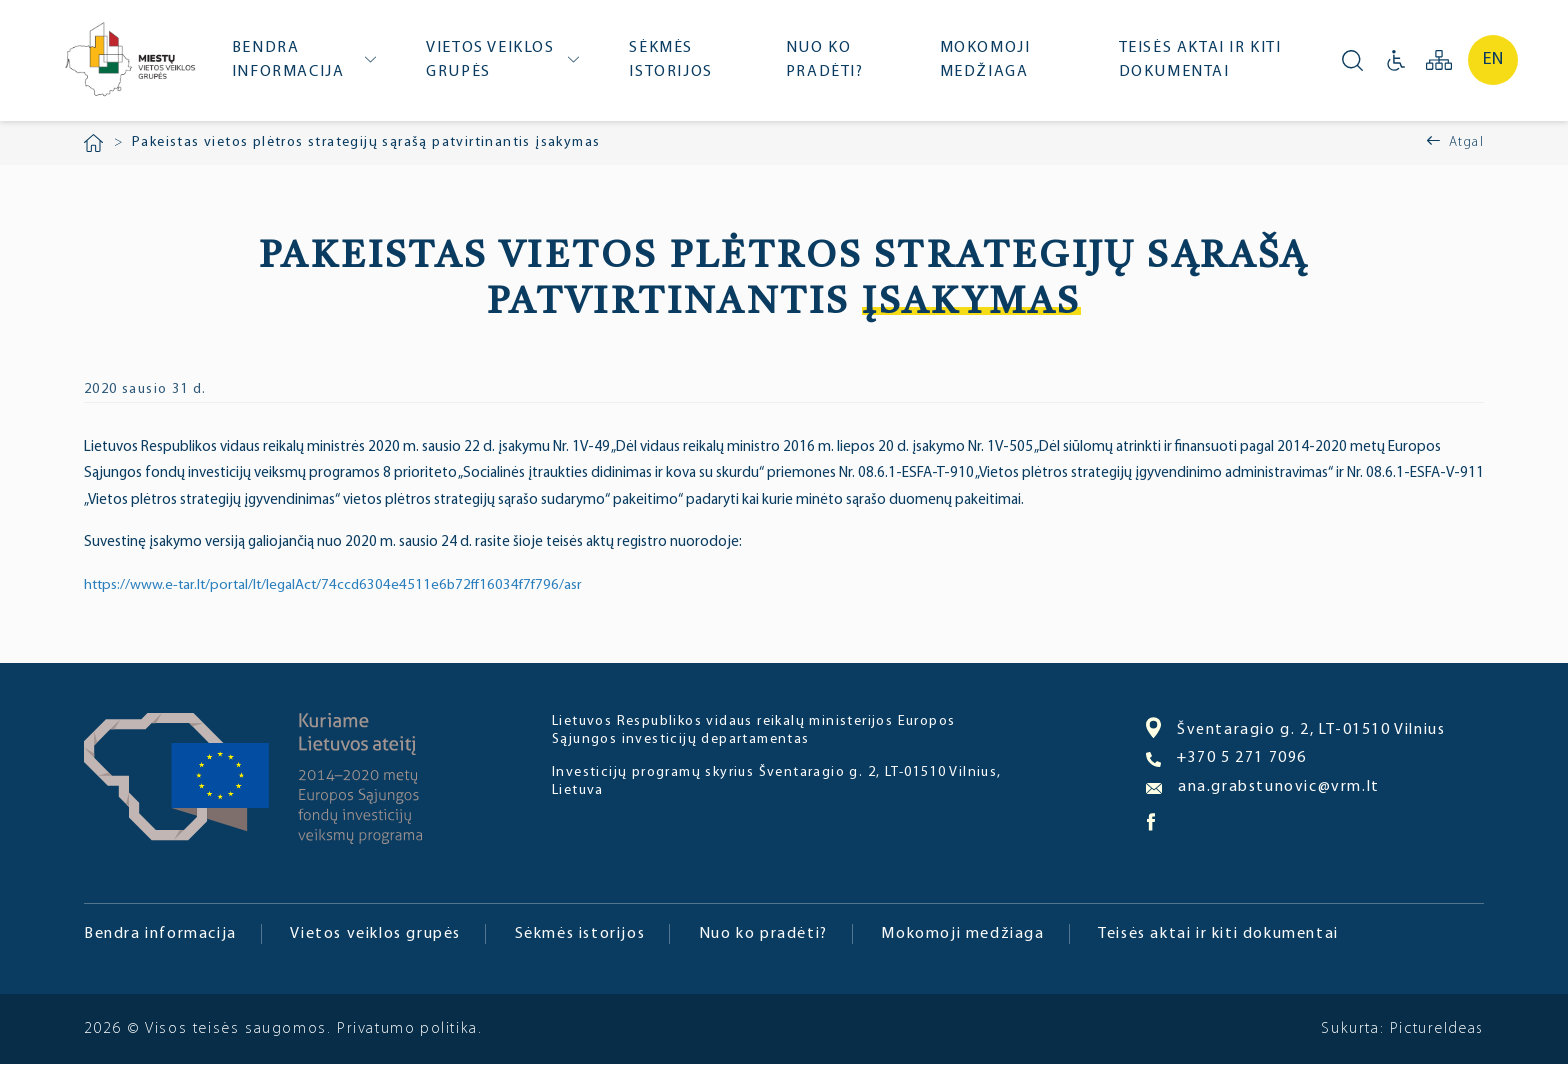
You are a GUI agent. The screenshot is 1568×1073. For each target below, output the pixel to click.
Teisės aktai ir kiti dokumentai (1202, 65)
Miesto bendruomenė (133, 67)
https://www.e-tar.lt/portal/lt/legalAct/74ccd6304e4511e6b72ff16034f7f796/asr (341, 594)
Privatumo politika (408, 1038)
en (1493, 64)
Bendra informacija (298, 65)
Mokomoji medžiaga (988, 65)
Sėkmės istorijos (677, 65)
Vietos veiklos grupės (499, 65)
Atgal (1466, 151)
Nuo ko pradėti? (830, 65)
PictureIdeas (1435, 1038)
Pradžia (93, 152)
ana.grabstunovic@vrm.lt (1263, 796)
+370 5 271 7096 (1227, 767)
